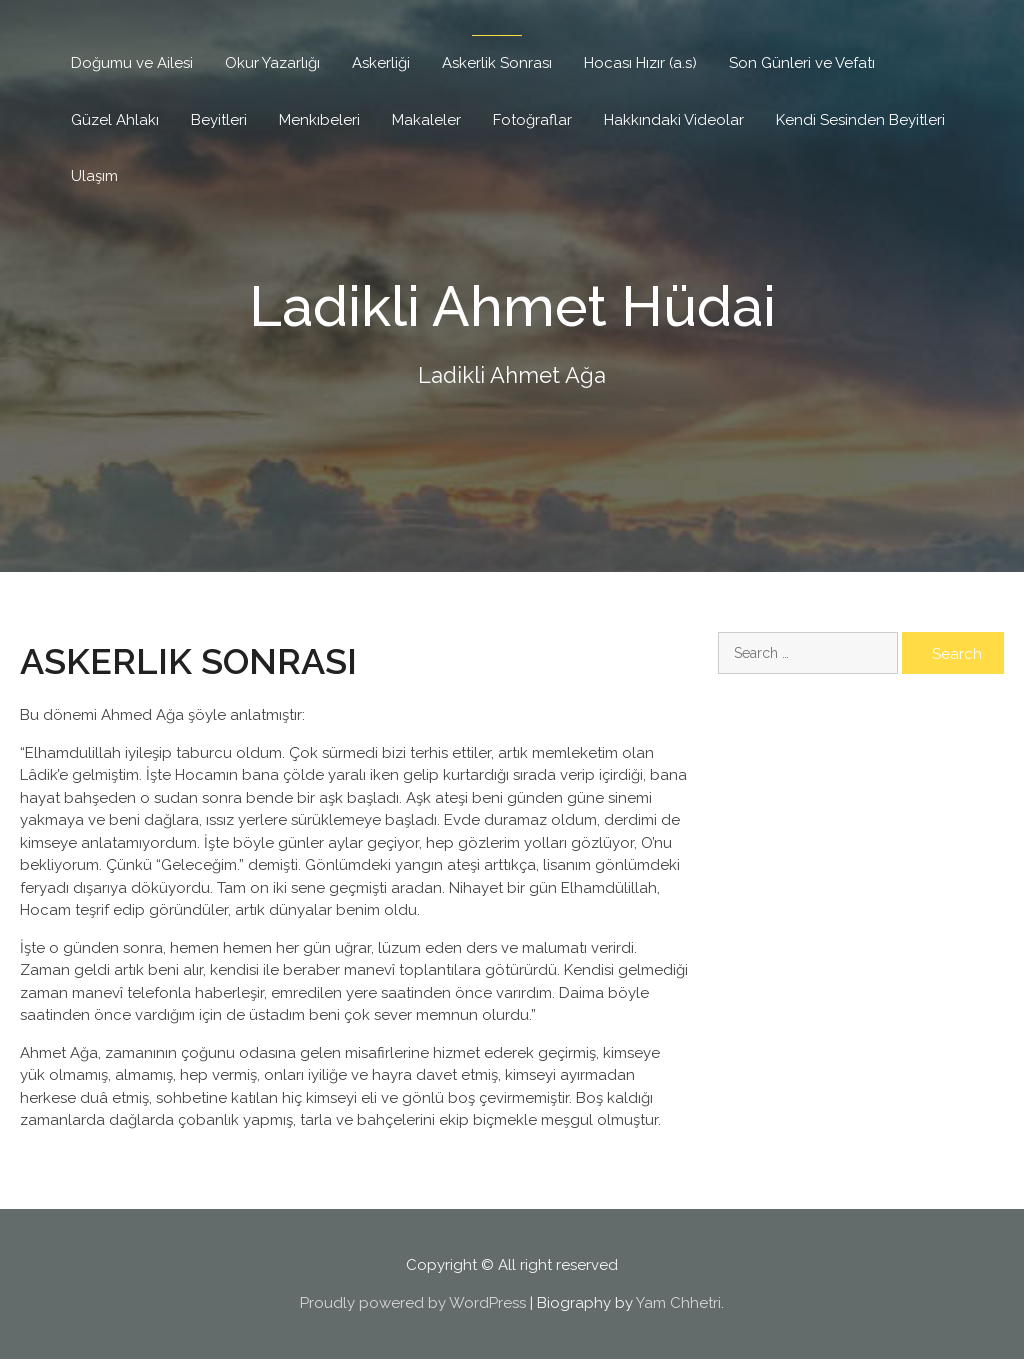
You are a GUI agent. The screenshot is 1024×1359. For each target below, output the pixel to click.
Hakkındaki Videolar (674, 120)
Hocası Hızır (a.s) (640, 63)
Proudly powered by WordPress (413, 1303)
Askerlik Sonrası (497, 63)
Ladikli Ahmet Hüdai (512, 305)
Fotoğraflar (532, 120)
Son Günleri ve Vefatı (802, 63)
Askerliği (381, 63)
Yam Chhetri (678, 1303)
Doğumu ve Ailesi (132, 63)
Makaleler (426, 120)
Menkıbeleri (319, 120)
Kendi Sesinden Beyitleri (860, 120)
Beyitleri (219, 120)
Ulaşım (94, 176)
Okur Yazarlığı (272, 63)
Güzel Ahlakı (115, 120)
